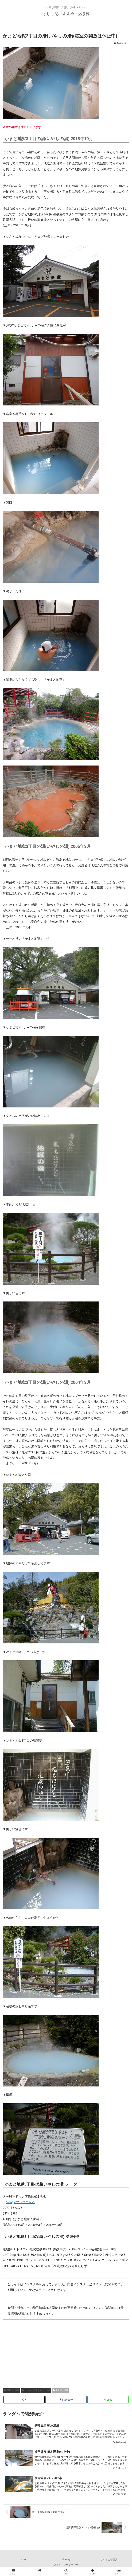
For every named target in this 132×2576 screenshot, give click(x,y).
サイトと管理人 (109, 2559)
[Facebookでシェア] (66, 2400)
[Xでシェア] (24, 2400)
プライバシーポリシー (66, 2564)
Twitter (22, 2559)
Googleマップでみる (20, 2202)
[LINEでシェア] (108, 2400)
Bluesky (66, 2559)
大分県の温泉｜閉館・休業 (36, 2390)
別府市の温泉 (11, 2390)
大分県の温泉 (60, 2390)
